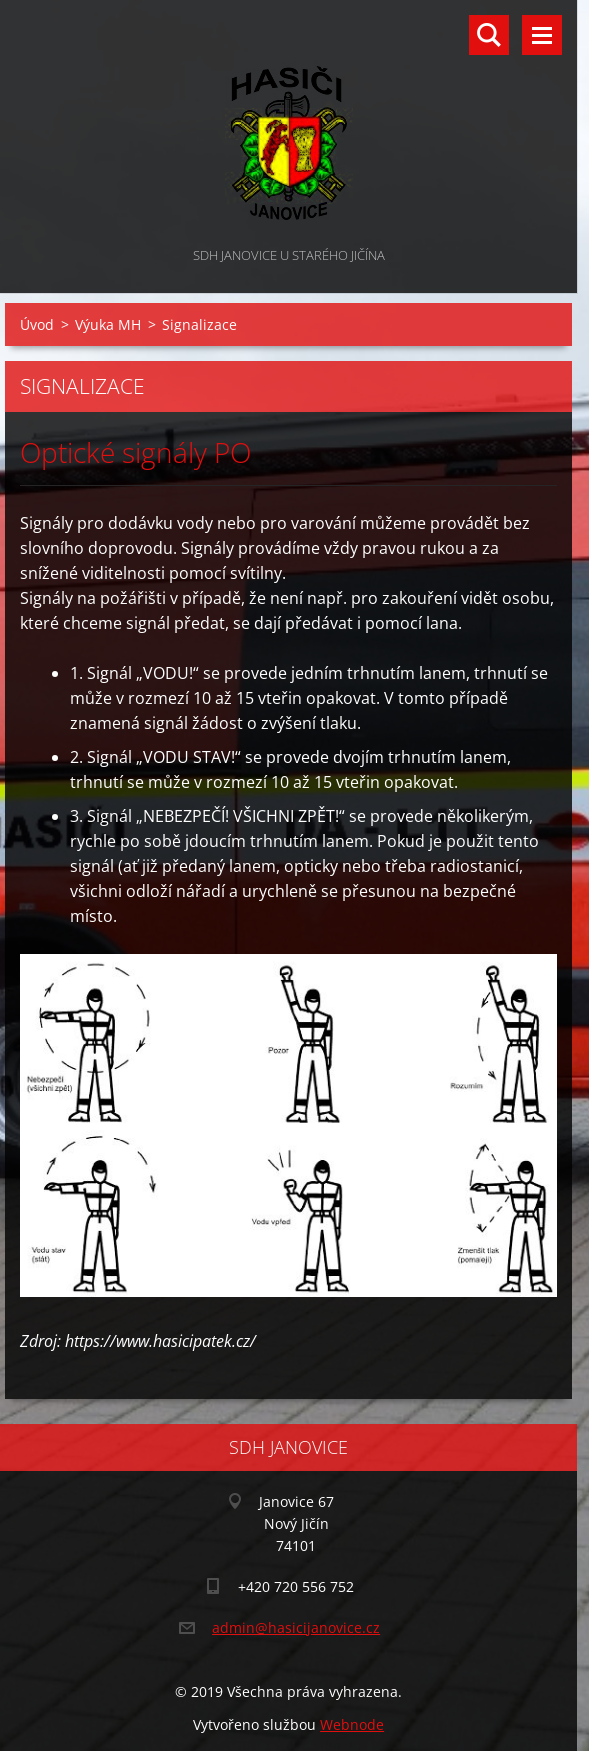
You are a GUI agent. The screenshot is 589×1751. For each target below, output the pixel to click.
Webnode (352, 1724)
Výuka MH (108, 324)
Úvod (37, 324)
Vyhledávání (489, 35)
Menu (542, 35)
